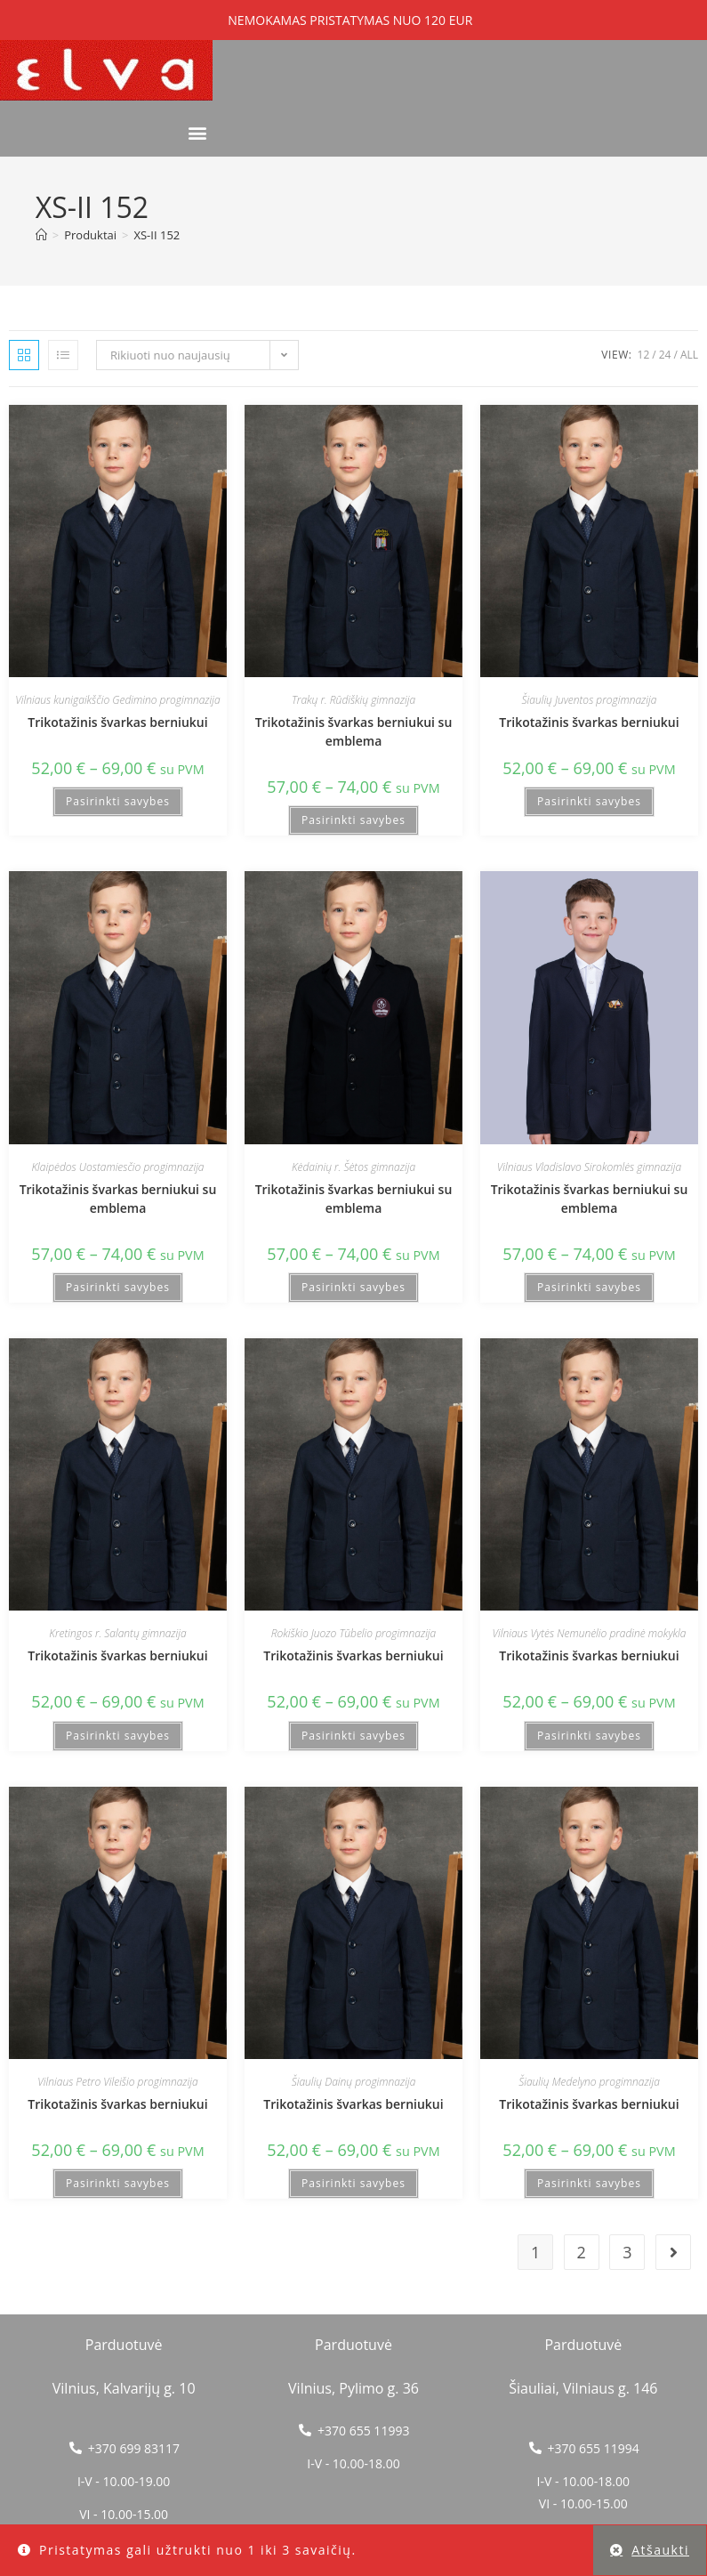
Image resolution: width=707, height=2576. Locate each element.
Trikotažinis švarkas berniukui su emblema (354, 731)
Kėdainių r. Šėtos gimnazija (353, 1167)
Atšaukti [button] (660, 2549)
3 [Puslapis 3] (627, 2252)
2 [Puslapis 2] (581, 2252)
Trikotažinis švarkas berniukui (117, 722)
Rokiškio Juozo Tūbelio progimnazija (354, 1633)
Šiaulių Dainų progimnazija (354, 2081)
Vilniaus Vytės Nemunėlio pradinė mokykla (590, 1633)
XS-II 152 (156, 235)
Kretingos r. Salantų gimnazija (117, 1633)
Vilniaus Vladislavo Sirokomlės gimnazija (589, 1167)
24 (665, 354)
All (689, 354)
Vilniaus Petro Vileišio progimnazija (117, 2081)
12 (644, 354)
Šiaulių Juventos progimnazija (589, 699)
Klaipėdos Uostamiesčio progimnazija (117, 1167)
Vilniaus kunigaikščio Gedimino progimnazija (117, 699)
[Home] (41, 235)
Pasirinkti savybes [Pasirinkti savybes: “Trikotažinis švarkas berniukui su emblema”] (353, 820)
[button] (198, 133)
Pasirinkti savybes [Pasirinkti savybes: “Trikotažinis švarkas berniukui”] (118, 801)
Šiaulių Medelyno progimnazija (589, 2081)
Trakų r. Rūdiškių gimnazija (353, 699)
